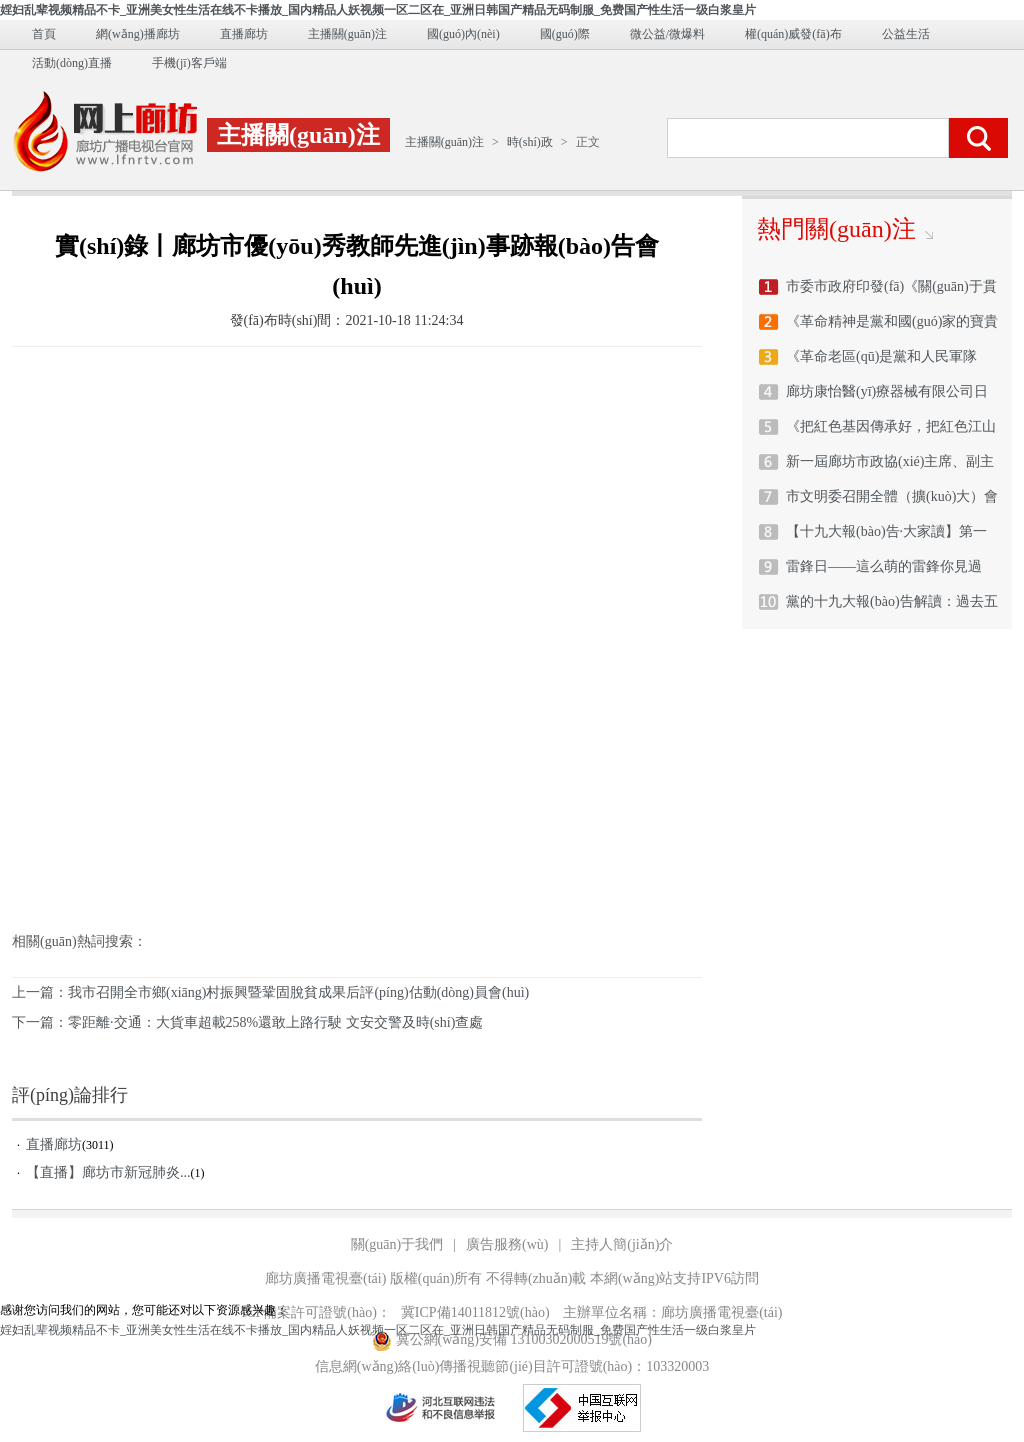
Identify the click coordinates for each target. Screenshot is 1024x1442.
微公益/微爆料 (667, 34)
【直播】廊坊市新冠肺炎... (108, 1172)
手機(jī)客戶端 (189, 63)
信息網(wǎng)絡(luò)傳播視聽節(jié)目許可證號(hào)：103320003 (512, 1366)
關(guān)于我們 (397, 1244)
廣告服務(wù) (507, 1244)
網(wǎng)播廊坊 (138, 34)
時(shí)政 (530, 142)
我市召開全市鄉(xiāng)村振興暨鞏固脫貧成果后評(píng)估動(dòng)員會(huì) (298, 992)
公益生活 (906, 34)
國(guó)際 (565, 34)
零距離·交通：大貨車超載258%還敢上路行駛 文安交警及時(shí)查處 (275, 1022)
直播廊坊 (244, 34)
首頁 (44, 34)
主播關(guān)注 (347, 34)
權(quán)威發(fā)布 (793, 34)
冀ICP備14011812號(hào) (475, 1312)
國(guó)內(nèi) (463, 34)
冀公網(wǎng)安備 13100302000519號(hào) (512, 1340)
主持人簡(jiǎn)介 (622, 1244)
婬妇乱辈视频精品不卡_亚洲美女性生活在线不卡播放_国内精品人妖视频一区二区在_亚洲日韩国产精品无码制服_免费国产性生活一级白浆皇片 (378, 10)
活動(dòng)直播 (72, 63)
